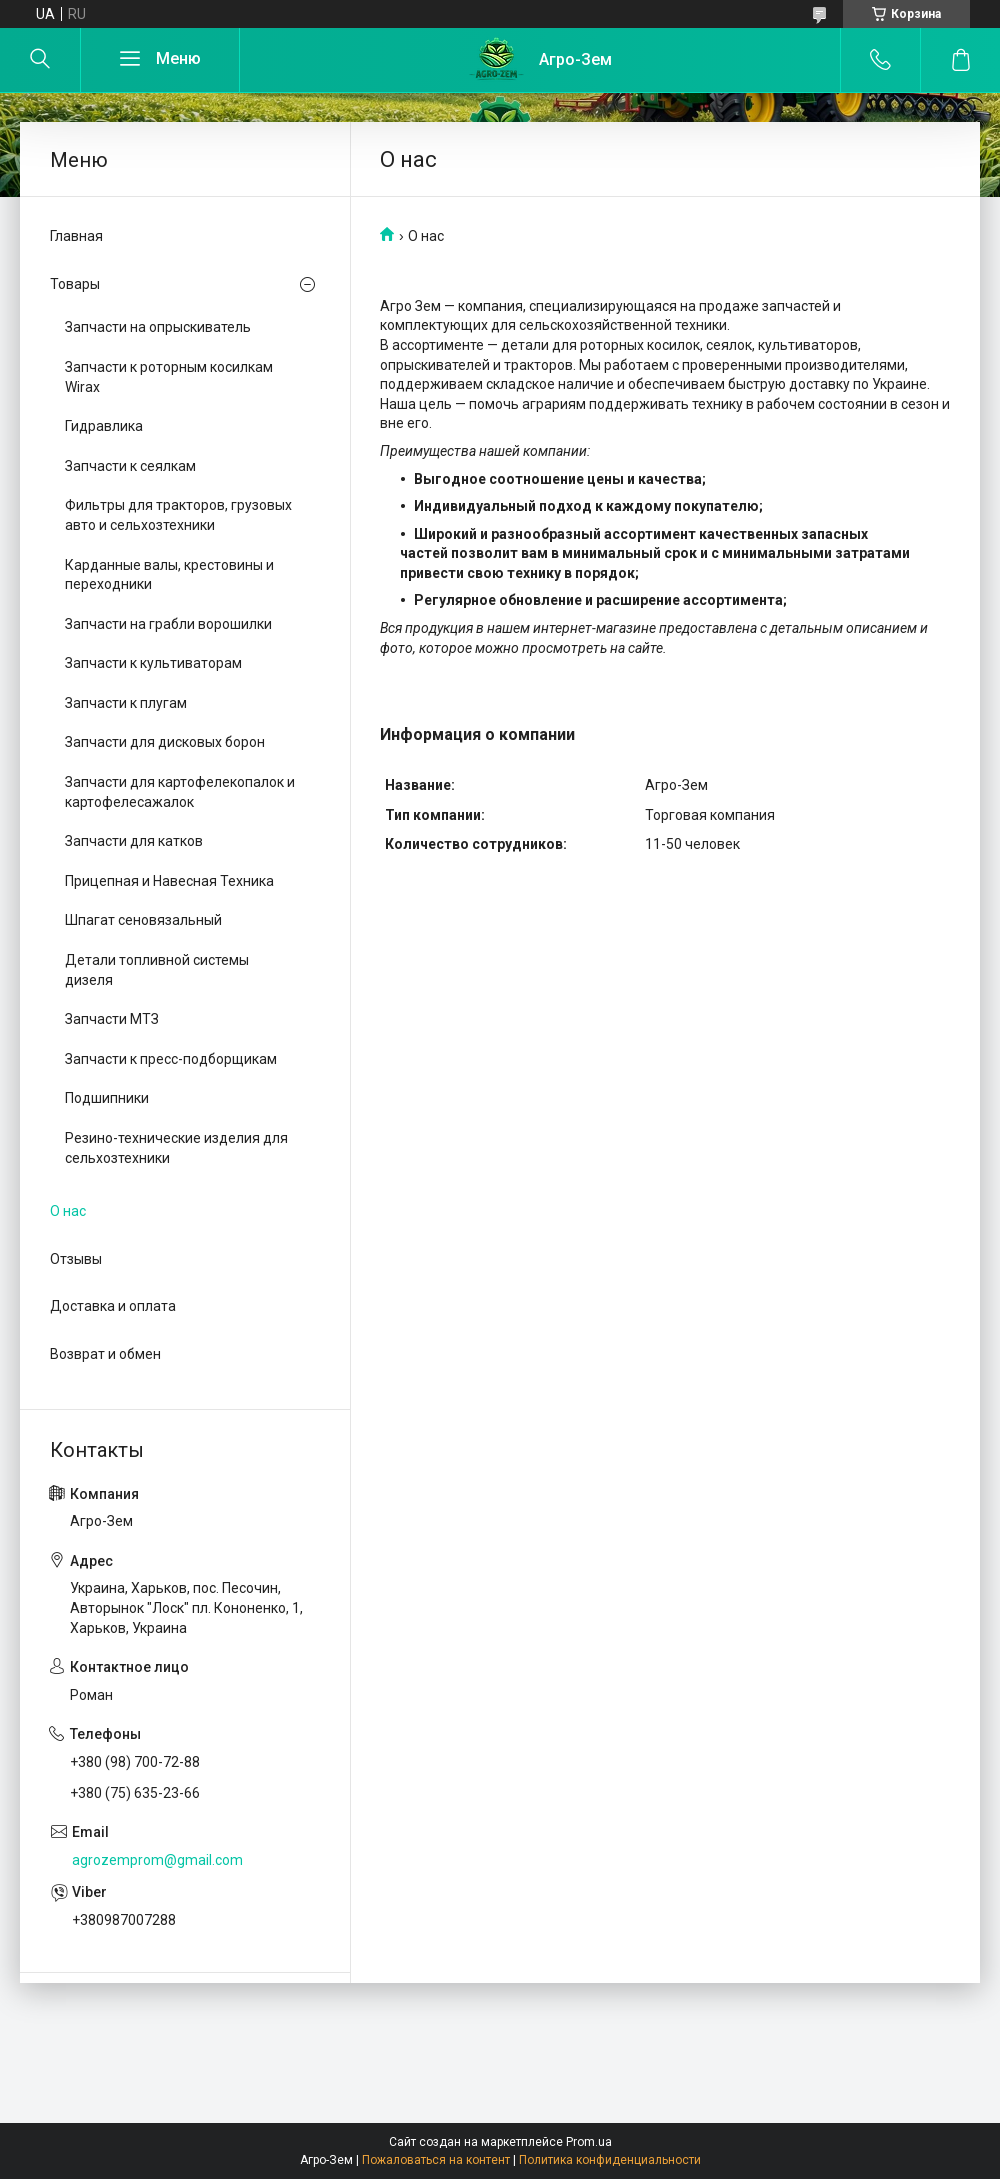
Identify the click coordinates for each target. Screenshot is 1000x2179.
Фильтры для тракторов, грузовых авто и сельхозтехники (178, 515)
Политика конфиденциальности (610, 2160)
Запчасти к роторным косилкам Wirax (169, 377)
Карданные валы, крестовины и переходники (169, 575)
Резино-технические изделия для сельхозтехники (176, 1148)
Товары (75, 284)
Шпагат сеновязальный (143, 920)
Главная (76, 236)
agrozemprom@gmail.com (157, 1860)
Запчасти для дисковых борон (165, 742)
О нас (68, 1211)
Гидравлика (104, 426)
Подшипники (107, 1098)
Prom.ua (589, 2142)
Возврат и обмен (105, 1354)
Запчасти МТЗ (112, 1019)
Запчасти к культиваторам (153, 663)
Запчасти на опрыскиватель (158, 327)
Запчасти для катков (134, 841)
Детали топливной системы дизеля (157, 970)
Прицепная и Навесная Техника (169, 881)
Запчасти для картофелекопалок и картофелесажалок (180, 792)
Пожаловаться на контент (436, 2160)
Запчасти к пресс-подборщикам (171, 1059)
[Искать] (40, 60)
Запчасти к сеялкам (130, 466)
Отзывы (76, 1259)
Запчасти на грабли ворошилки (168, 624)
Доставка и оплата (113, 1306)
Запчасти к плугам (126, 703)
